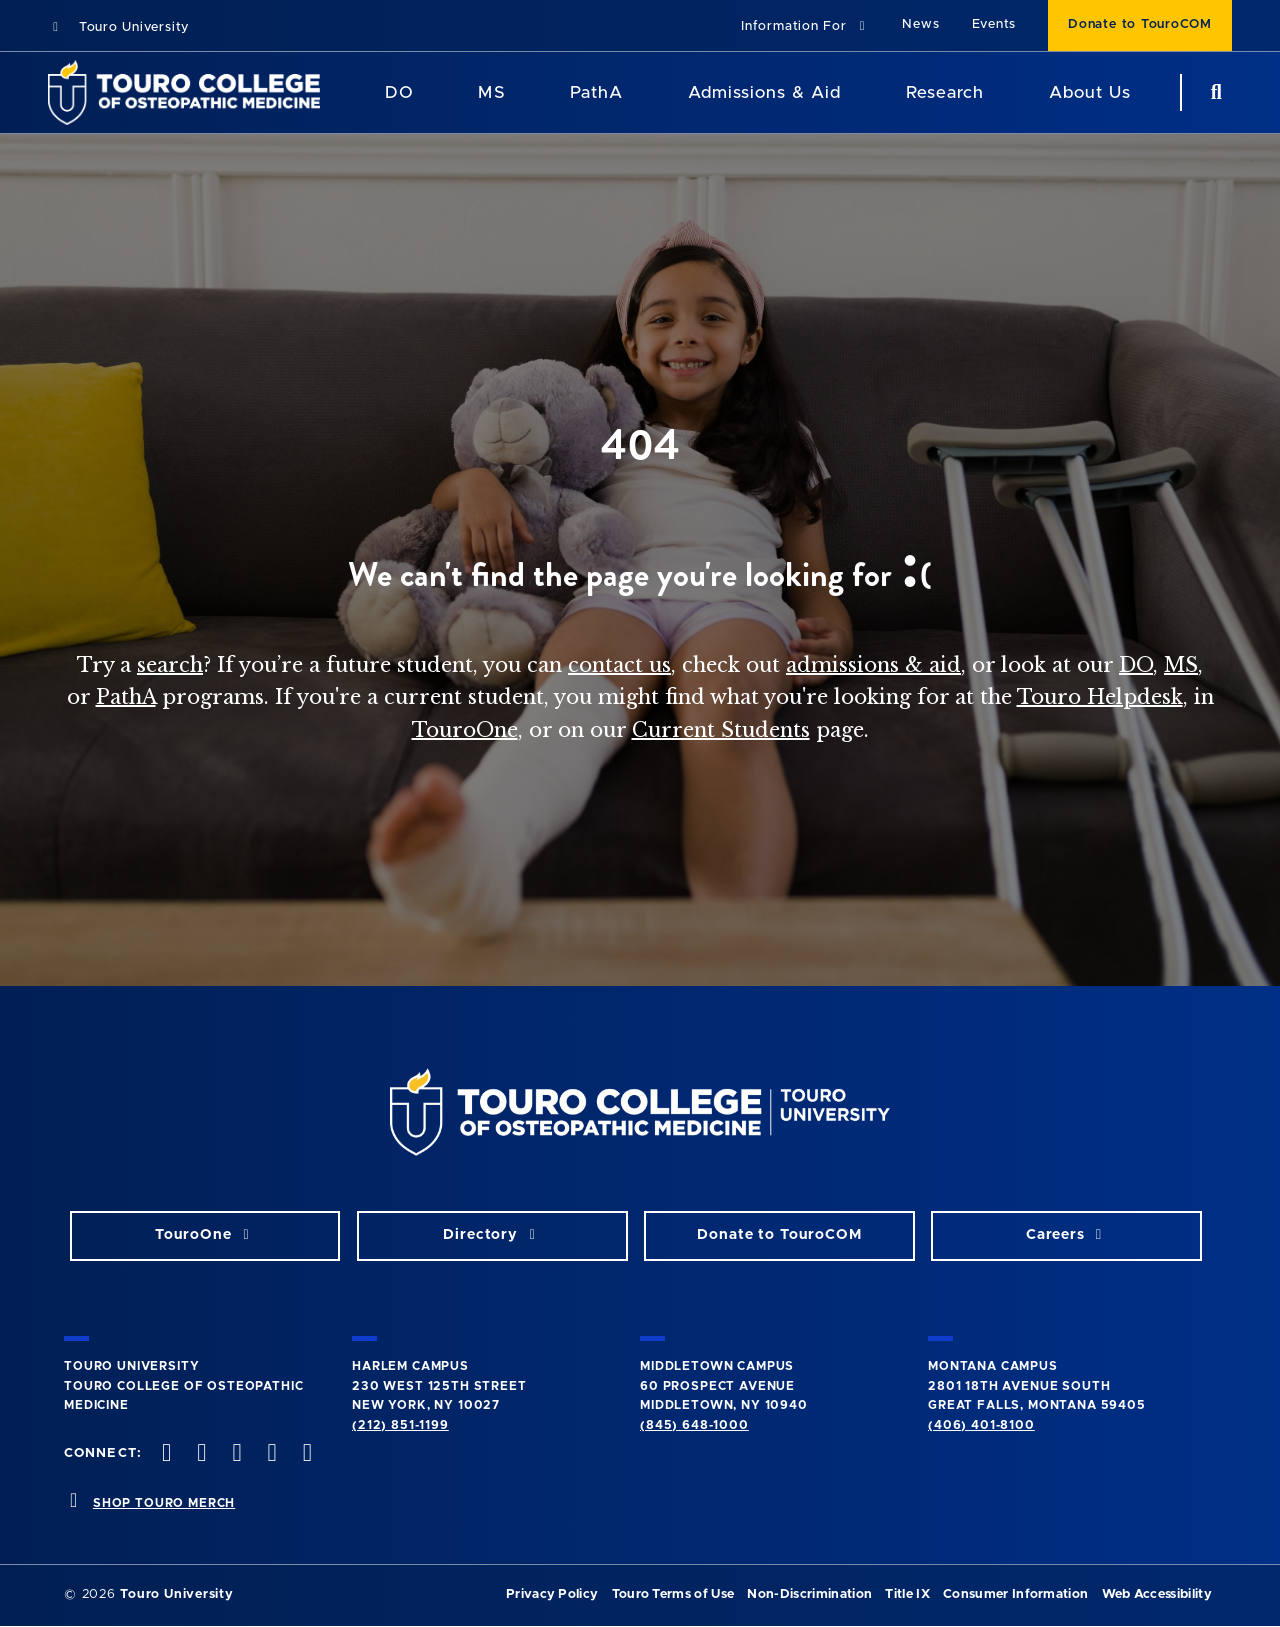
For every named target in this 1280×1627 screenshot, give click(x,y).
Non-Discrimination (809, 1594)
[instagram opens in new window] (235, 1454)
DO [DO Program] (399, 92)
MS (1181, 665)
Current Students (721, 730)
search (170, 665)
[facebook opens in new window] (165, 1454)
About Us (1090, 92)
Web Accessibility (1157, 1594)
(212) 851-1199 (400, 1425)
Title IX (907, 1594)
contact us (619, 665)
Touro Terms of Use (673, 1594)
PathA (126, 697)
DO (1136, 665)
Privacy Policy (552, 1594)
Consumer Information (1015, 1594)
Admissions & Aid (764, 92)
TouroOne (465, 730)
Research (945, 92)
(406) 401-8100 (981, 1425)
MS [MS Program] (491, 92)
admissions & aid (873, 665)
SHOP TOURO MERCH (164, 1503)
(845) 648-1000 (694, 1425)
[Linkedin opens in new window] (305, 1454)
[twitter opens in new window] (200, 1454)
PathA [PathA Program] (596, 92)
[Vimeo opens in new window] (270, 1454)
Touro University (118, 27)
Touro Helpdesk (1100, 697)
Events (994, 24)
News (920, 24)
